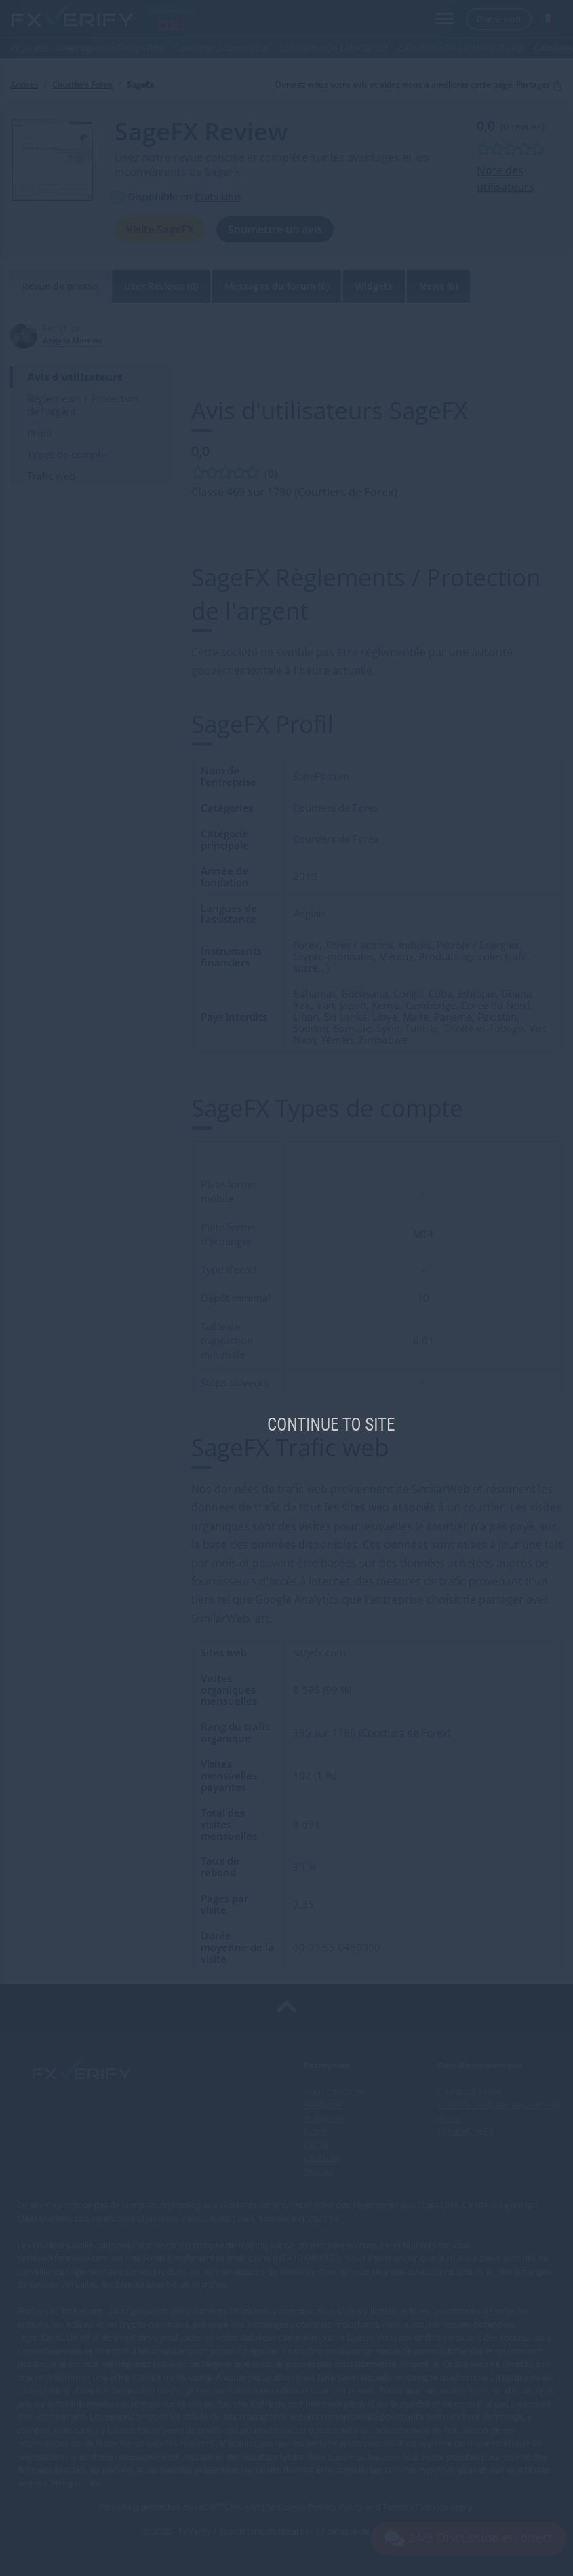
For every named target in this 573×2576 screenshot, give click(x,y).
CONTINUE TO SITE (331, 1425)
